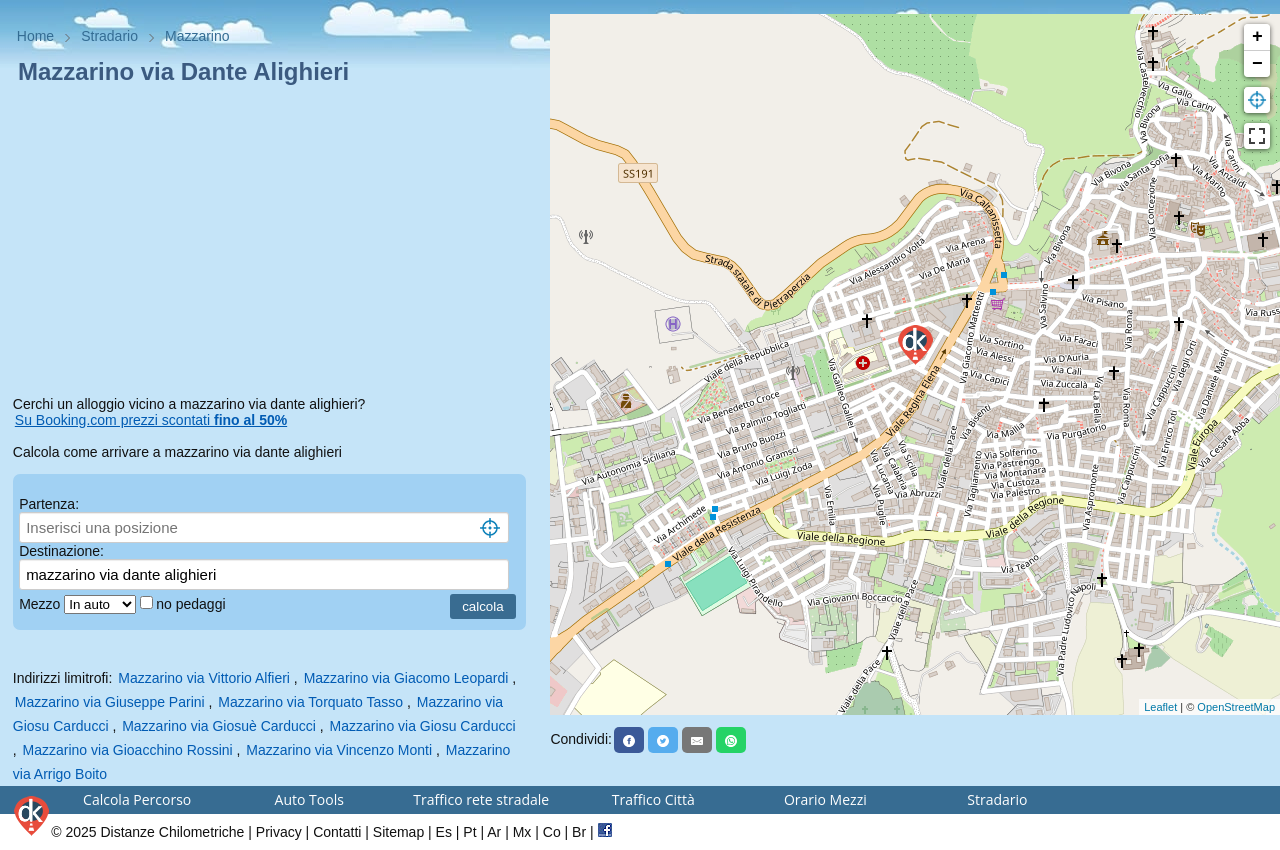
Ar (494, 832)
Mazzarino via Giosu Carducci (423, 726)
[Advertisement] (275, 244)
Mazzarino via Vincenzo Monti (339, 750)
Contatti (337, 832)
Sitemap (398, 832)
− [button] (1257, 64)
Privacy (279, 832)
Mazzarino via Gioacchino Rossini (128, 750)
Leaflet (1160, 707)
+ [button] (1257, 37)
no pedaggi (192, 604)
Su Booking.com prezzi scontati (151, 420)
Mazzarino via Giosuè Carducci (219, 726)
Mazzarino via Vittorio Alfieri (204, 678)
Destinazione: (61, 551)
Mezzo (41, 604)
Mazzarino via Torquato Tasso (310, 702)
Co (552, 832)
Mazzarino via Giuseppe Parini (110, 702)
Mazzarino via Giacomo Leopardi (406, 678)
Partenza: (49, 504)
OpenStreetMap (1236, 707)
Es (444, 832)
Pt (469, 832)
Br (579, 832)
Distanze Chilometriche (172, 832)
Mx (522, 832)
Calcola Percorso (137, 799)
